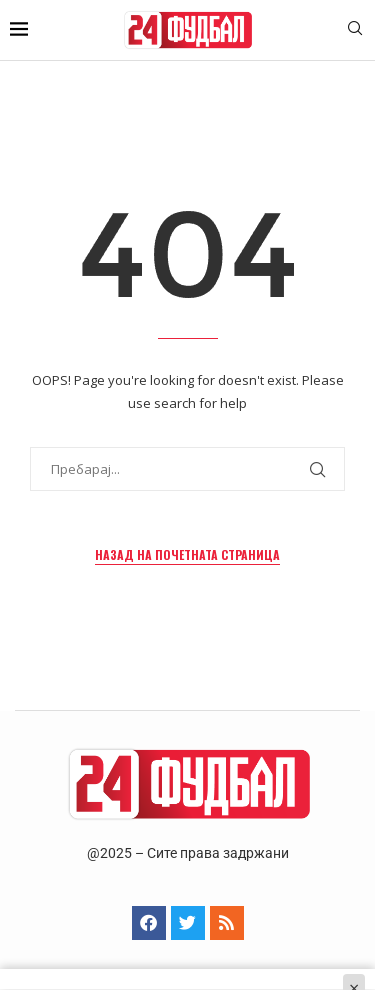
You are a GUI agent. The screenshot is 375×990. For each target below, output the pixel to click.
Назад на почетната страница (187, 554)
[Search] (355, 30)
